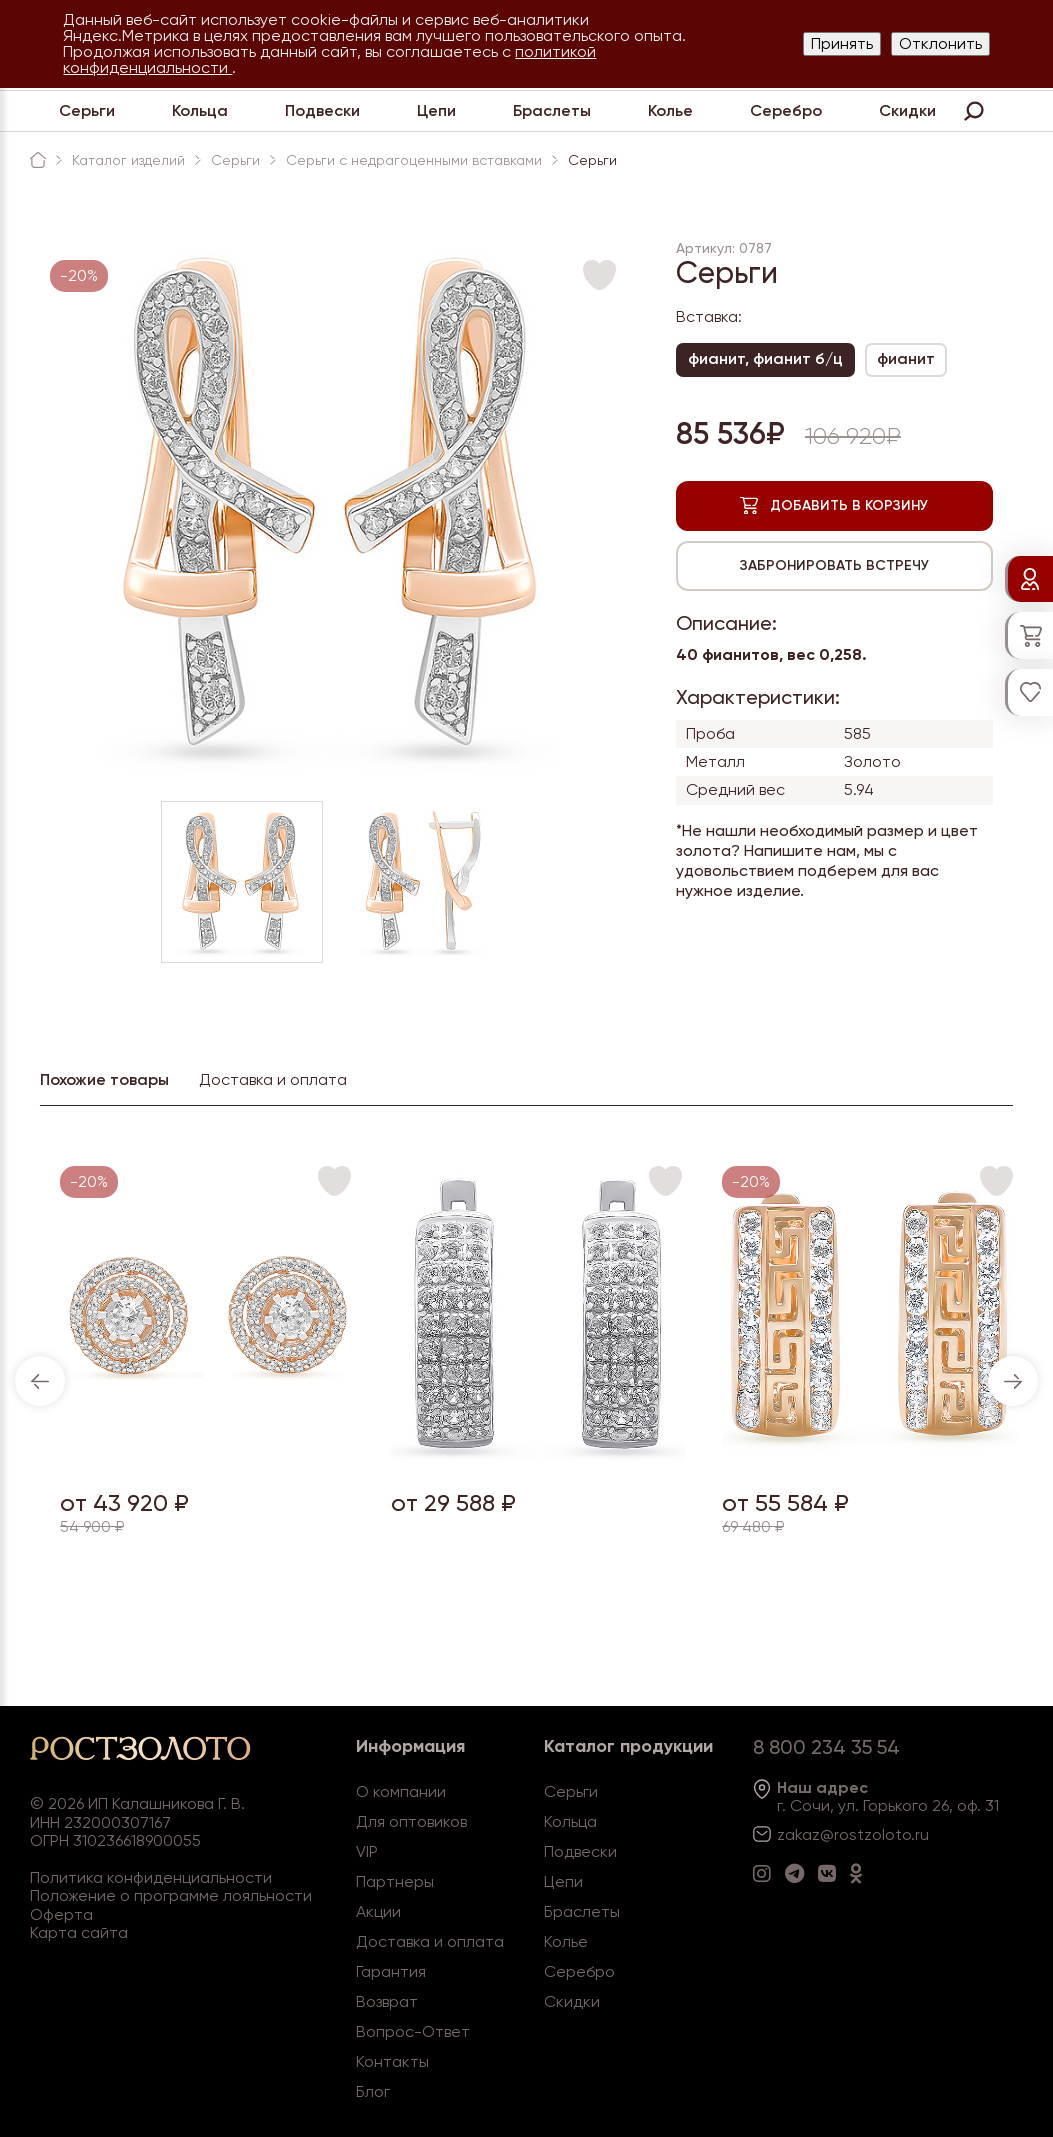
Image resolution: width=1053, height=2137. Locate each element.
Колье (670, 110)
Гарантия (391, 1971)
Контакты (392, 2061)
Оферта (61, 1914)
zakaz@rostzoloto (844, 1834)
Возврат (387, 2001)
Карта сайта (79, 1932)
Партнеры (395, 1881)
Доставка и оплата (430, 1941)
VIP (367, 1851)
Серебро (786, 110)
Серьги (87, 110)
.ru (920, 1834)
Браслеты (552, 110)
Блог (373, 2091)
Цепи (436, 110)
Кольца (200, 110)
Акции (378, 1911)
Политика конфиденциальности (151, 1877)
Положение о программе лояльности (171, 1895)
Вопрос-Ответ (413, 2031)
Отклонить (940, 43)
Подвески (322, 110)
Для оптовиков (411, 1821)
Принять (842, 43)
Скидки (907, 110)
